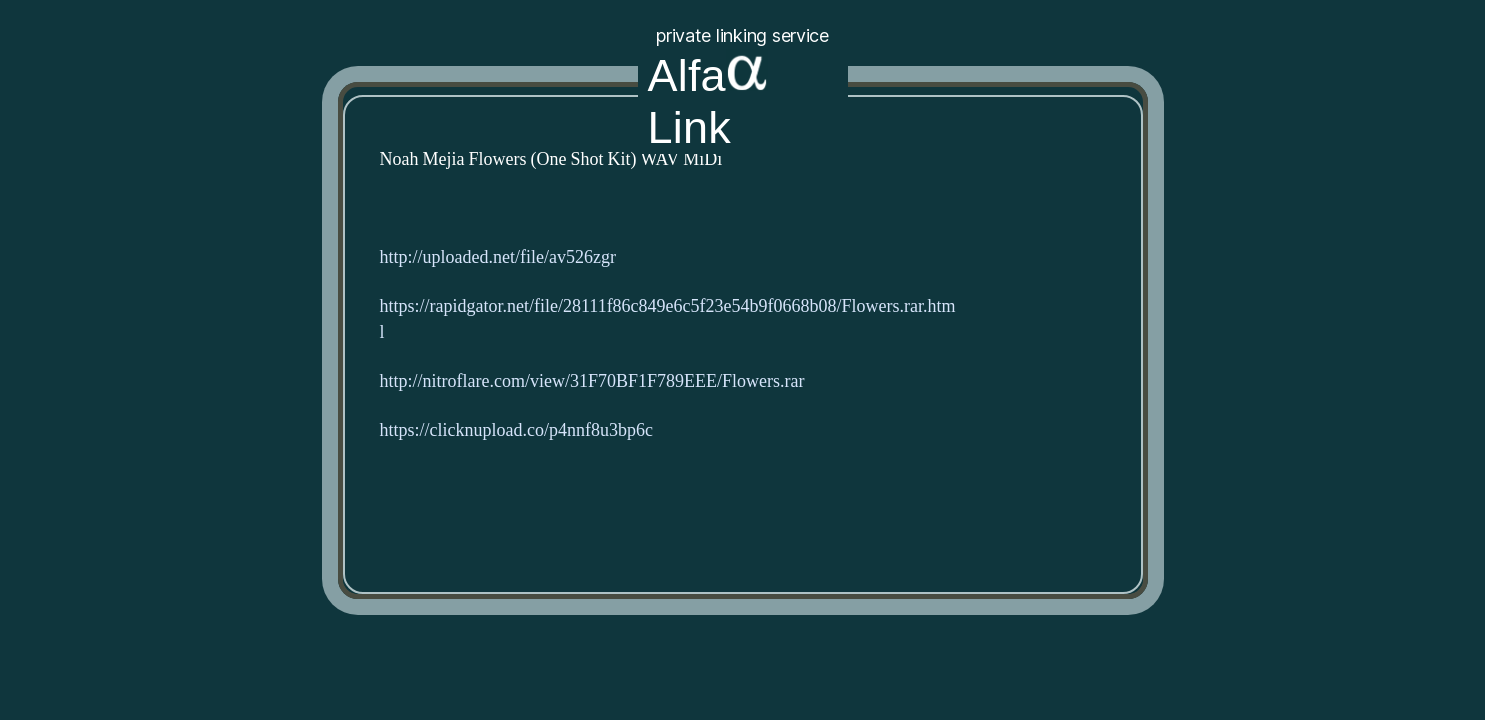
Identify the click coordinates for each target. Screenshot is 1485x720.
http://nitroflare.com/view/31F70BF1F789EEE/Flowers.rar (592, 381)
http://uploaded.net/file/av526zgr (498, 257)
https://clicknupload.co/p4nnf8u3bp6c (516, 430)
